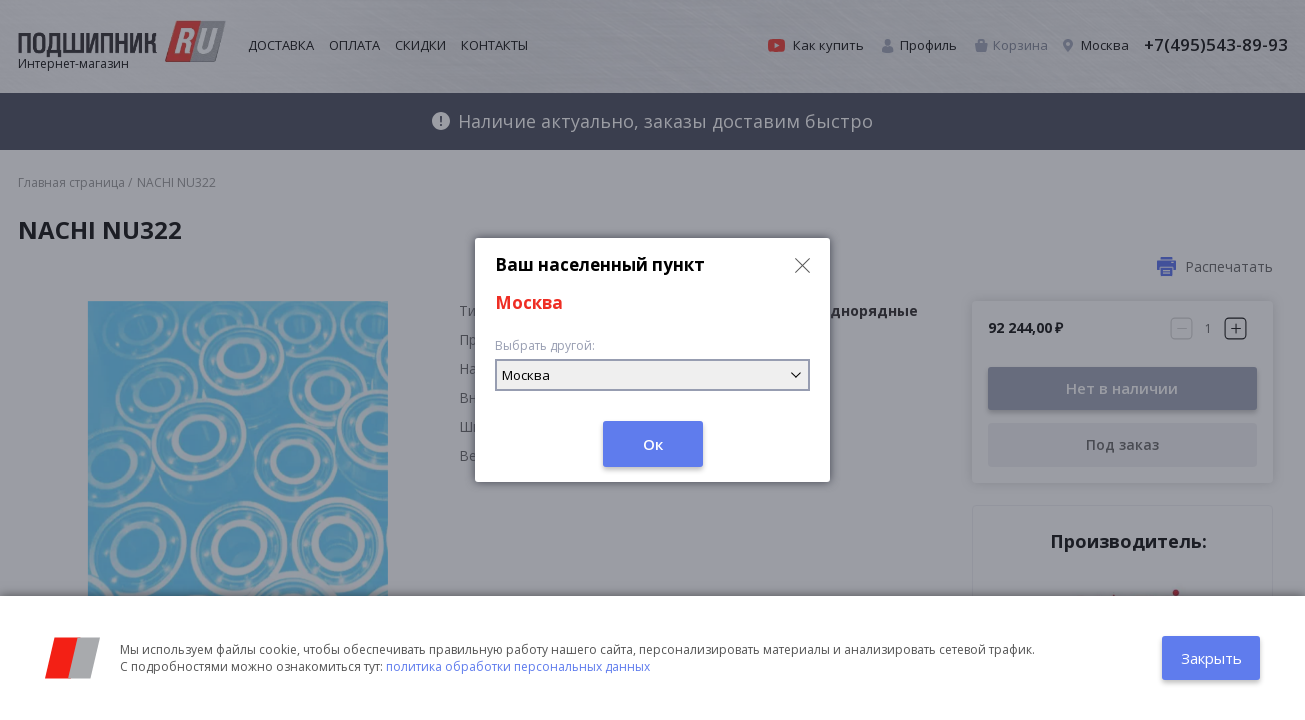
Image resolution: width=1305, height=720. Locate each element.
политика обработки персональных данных (518, 666)
